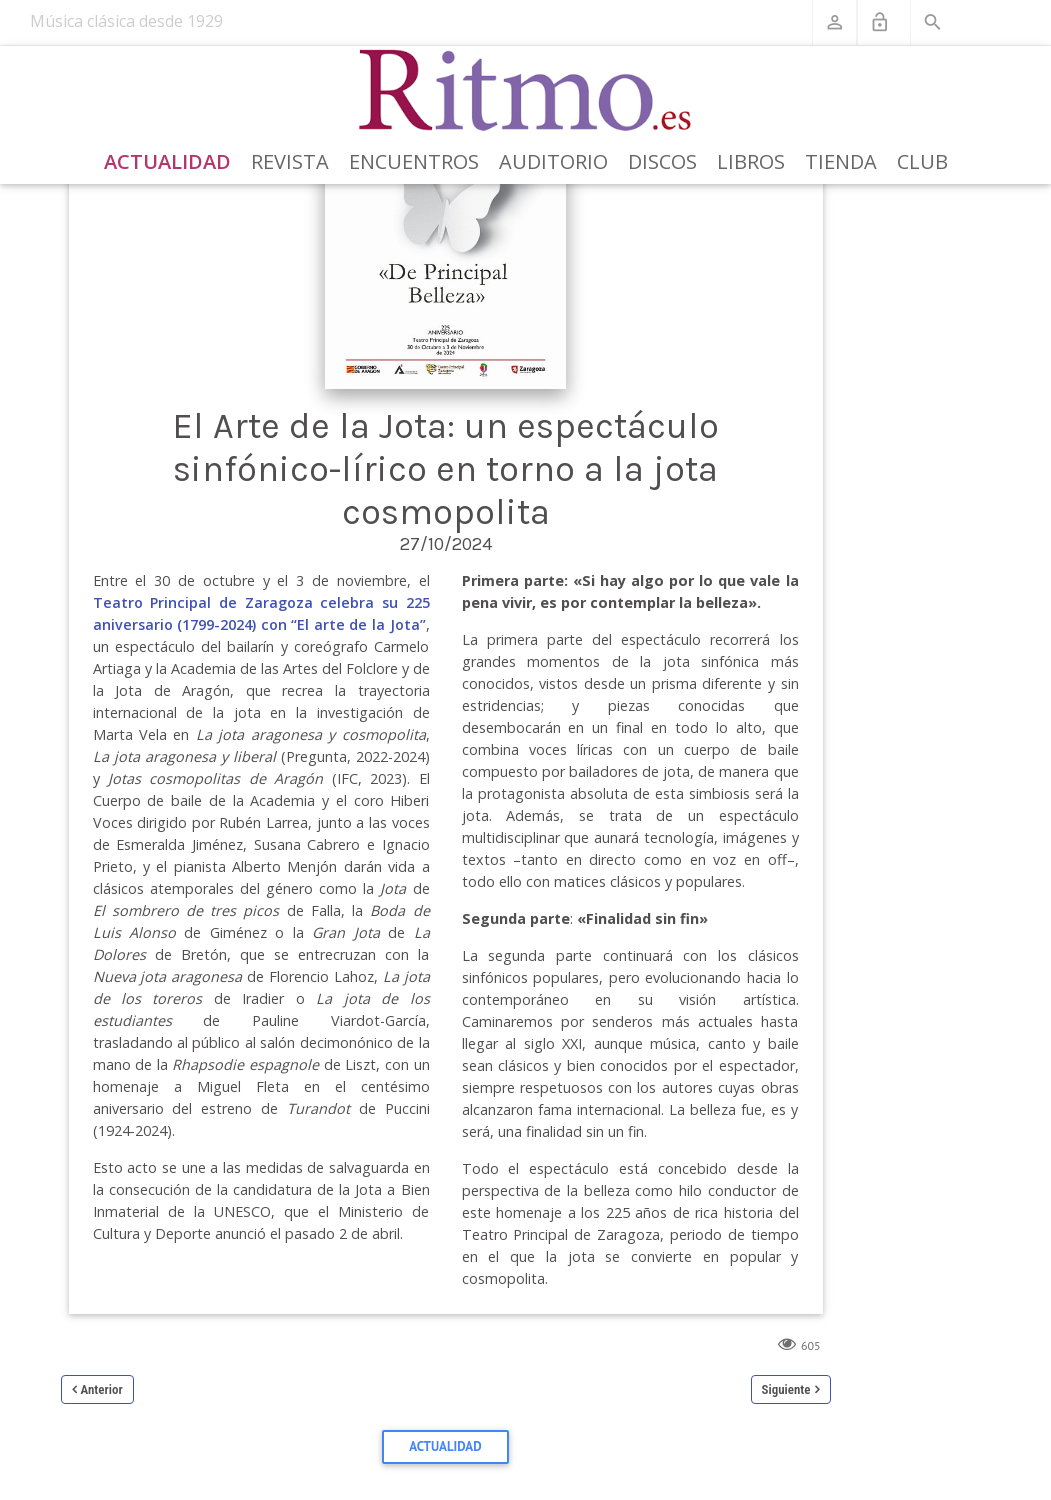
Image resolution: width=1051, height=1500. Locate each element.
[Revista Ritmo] (525, 91)
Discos (662, 161)
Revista (290, 161)
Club (922, 161)
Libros (751, 161)
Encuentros (414, 161)
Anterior (102, 1389)
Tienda (841, 161)
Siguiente (786, 1389)
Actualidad (167, 161)
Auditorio (553, 161)
